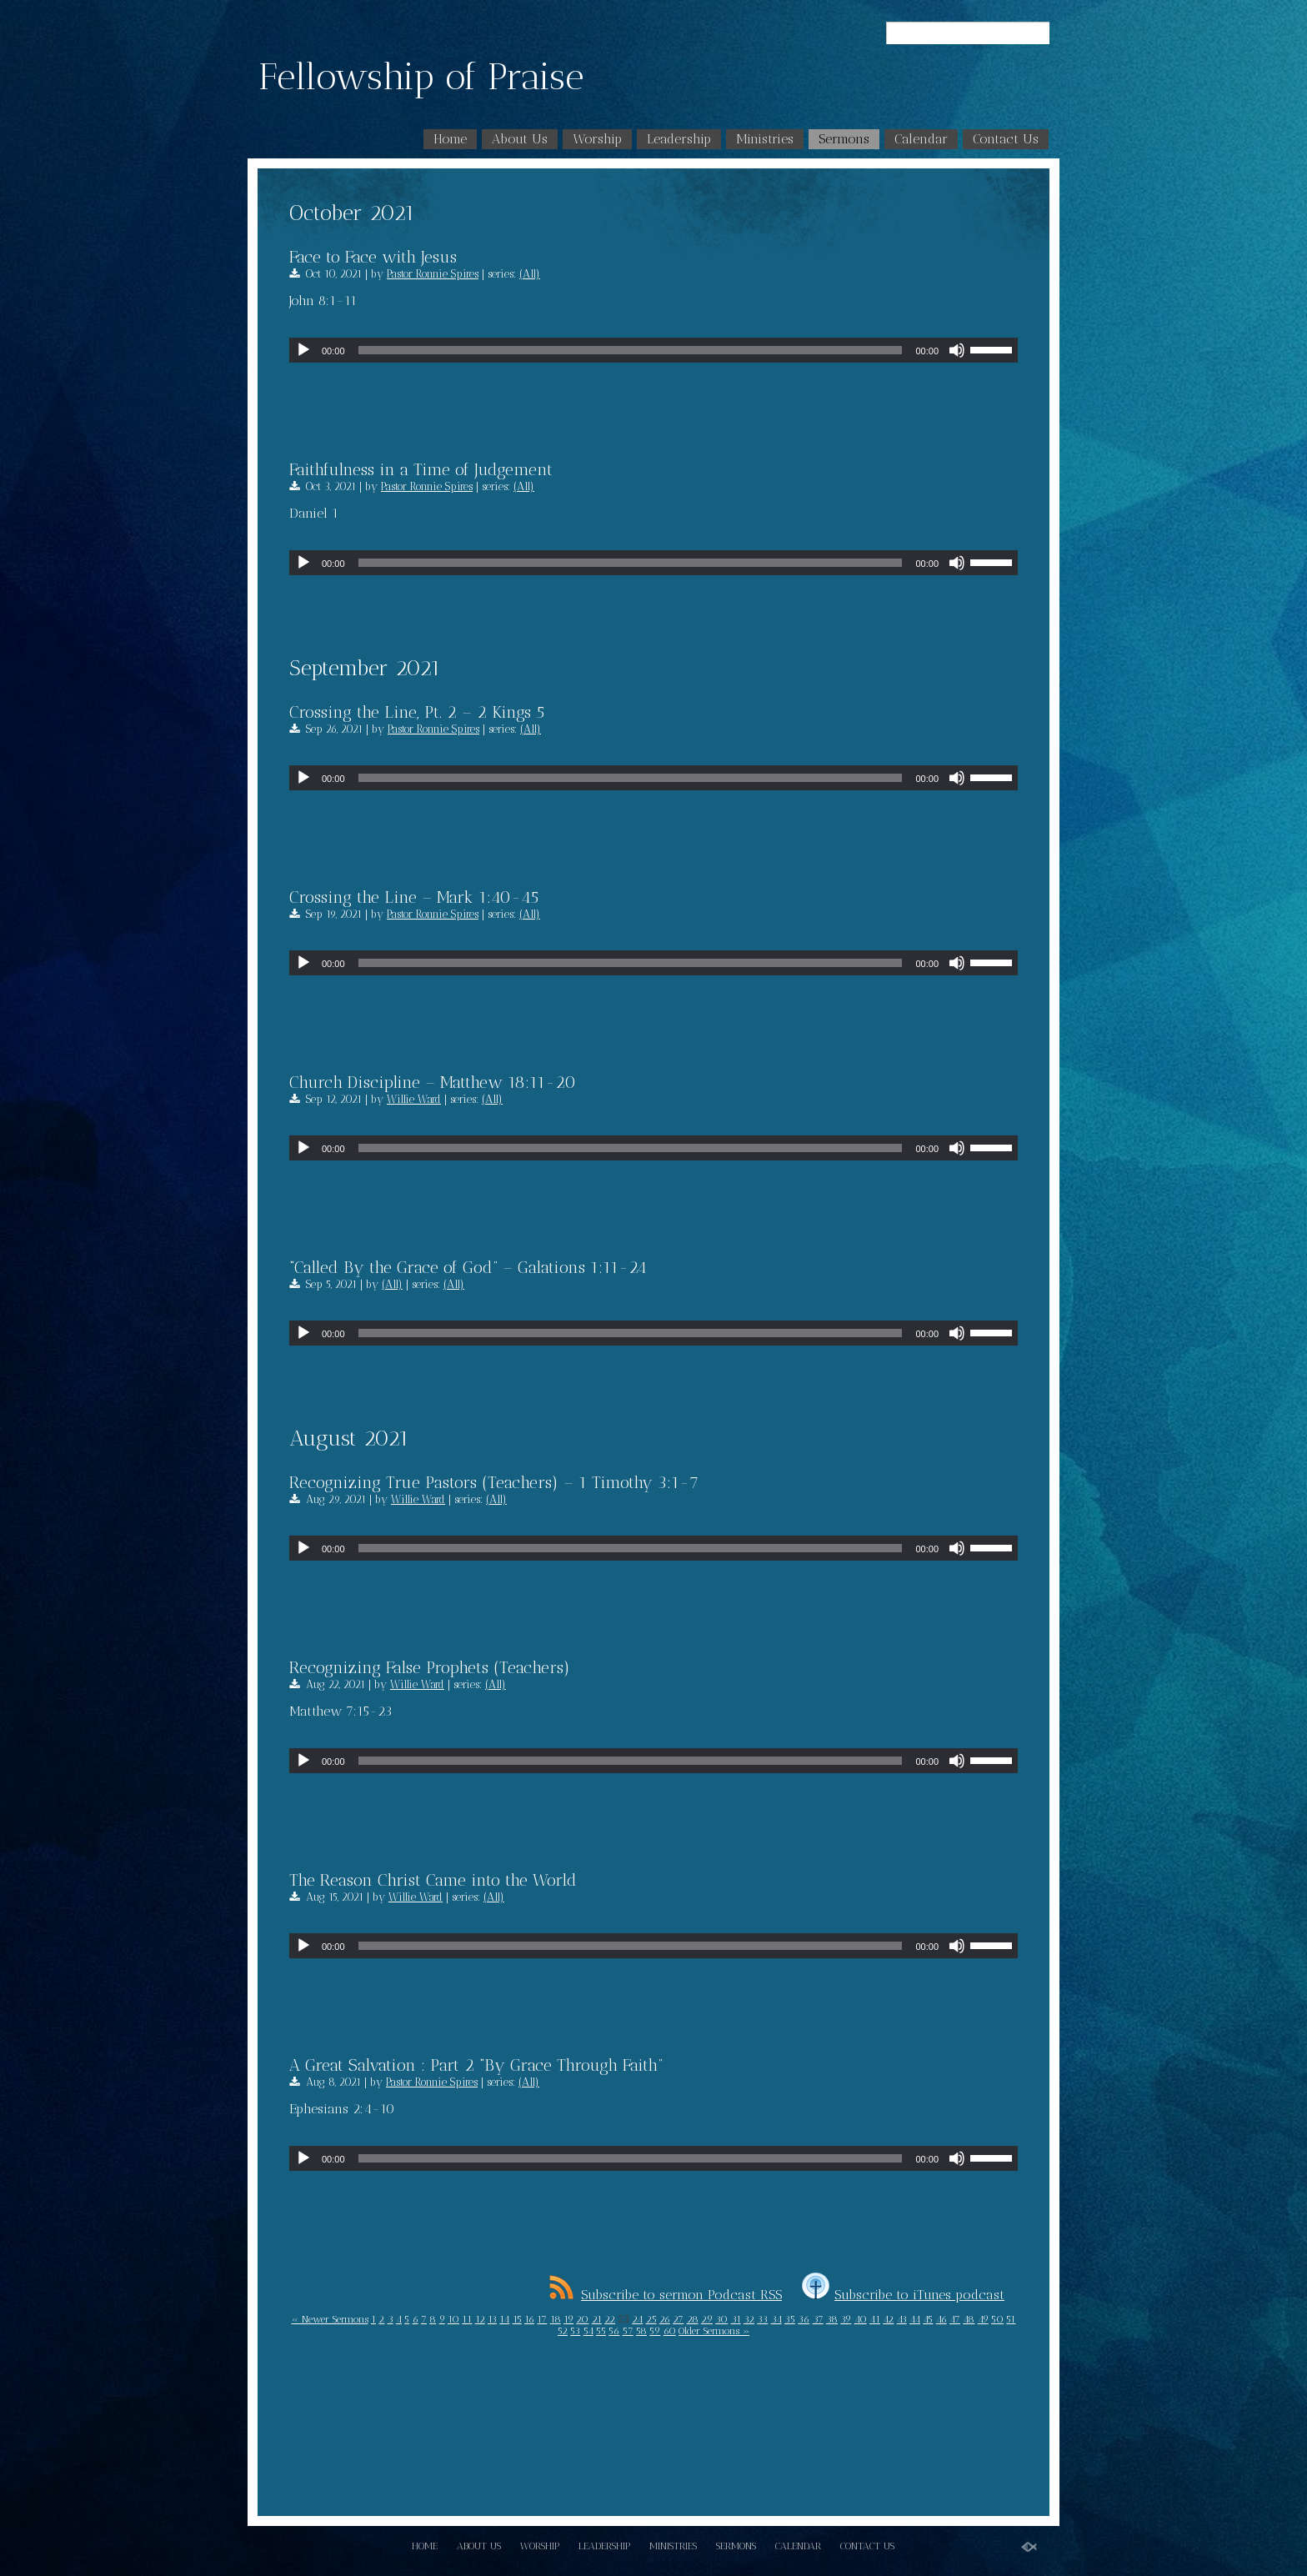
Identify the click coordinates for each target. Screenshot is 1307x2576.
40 (860, 2319)
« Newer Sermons (330, 2319)
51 (1010, 2319)
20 (582, 2319)
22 (609, 2319)
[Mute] (957, 350)
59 (654, 2331)
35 (789, 2319)
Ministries (765, 139)
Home (450, 139)
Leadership (679, 139)
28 (693, 2319)
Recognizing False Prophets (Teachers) (429, 1667)
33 (762, 2319)
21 (597, 2319)
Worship (597, 139)
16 (529, 2319)
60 (670, 2331)
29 (707, 2319)
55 (601, 2331)
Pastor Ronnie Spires (432, 274)
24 (637, 2319)
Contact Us (1006, 139)
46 (941, 2319)
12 (480, 2319)
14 (504, 2319)
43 (902, 2319)
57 (628, 2331)
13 (492, 2319)
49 (983, 2319)
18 (555, 2319)
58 (641, 2331)
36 (803, 2319)
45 (928, 2319)
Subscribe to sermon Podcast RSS (665, 2295)
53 (575, 2331)
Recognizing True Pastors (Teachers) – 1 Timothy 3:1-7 (494, 1482)
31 (736, 2319)
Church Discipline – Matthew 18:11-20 (432, 1082)
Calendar (921, 139)
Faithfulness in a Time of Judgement (421, 469)
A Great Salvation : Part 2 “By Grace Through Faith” (476, 2065)
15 (517, 2319)
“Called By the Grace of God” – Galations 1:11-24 (468, 1267)
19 (568, 2319)
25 (651, 2319)
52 (563, 2331)
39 (845, 2319)
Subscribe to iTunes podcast (903, 2295)
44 (914, 2319)
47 (954, 2319)
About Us (520, 139)
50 (997, 2319)
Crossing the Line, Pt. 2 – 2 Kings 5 (416, 712)
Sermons (844, 139)
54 (588, 2331)
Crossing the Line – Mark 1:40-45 (413, 897)
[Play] (303, 350)
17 (542, 2319)
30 (721, 2319)
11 (467, 2319)
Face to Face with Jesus (373, 257)
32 (749, 2319)
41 (874, 2319)
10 (453, 2319)
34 (776, 2319)
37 (818, 2319)
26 (664, 2319)
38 (832, 2319)
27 (678, 2319)
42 (888, 2319)
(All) (529, 274)
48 (968, 2319)
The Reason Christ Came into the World (433, 1880)
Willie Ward (414, 1099)
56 (613, 2331)
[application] (653, 350)
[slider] (630, 350)
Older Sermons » (714, 2331)
